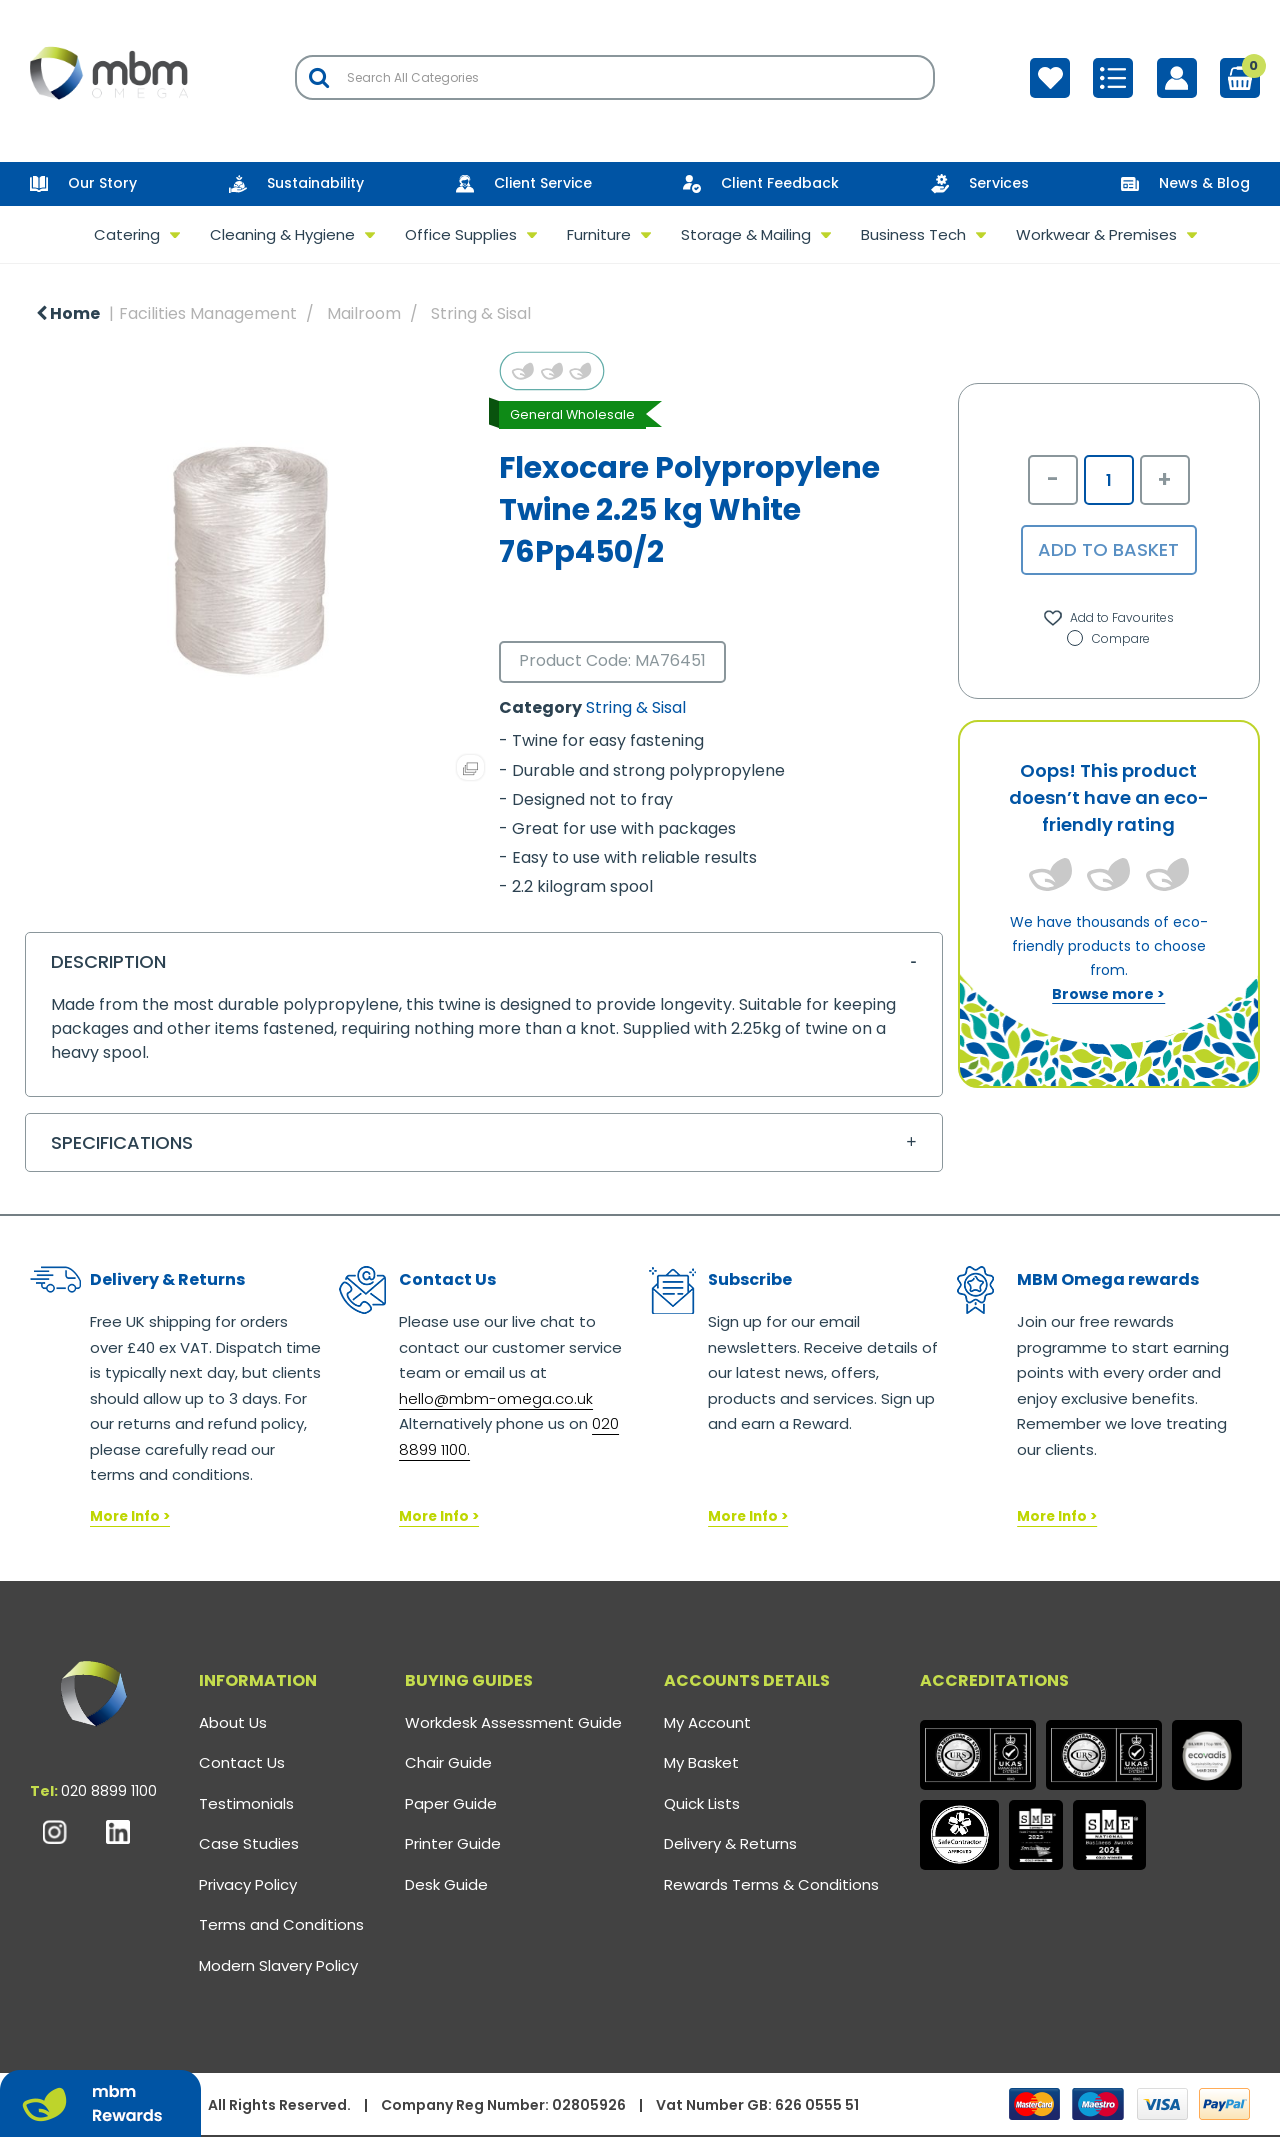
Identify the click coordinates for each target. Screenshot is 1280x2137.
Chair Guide (448, 1762)
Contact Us (242, 1762)
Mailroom (364, 313)
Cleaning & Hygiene (282, 234)
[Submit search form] (319, 77)
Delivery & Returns (730, 1843)
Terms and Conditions (281, 1924)
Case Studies (249, 1843)
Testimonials (246, 1803)
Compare (1108, 638)
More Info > (130, 1516)
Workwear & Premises (1096, 234)
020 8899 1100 (109, 1791)
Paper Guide (451, 1803)
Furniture (599, 234)
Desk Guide (446, 1884)
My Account (707, 1722)
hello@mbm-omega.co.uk (496, 1398)
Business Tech (913, 234)
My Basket (701, 1762)
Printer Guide (453, 1843)
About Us (233, 1722)
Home (68, 313)
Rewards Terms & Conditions (771, 1884)
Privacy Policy (248, 1884)
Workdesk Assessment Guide (513, 1722)
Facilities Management (208, 313)
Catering (127, 234)
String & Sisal (481, 313)
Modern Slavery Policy (278, 1965)
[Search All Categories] (615, 77)
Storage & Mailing (746, 234)
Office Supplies (461, 234)
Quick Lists (702, 1803)
